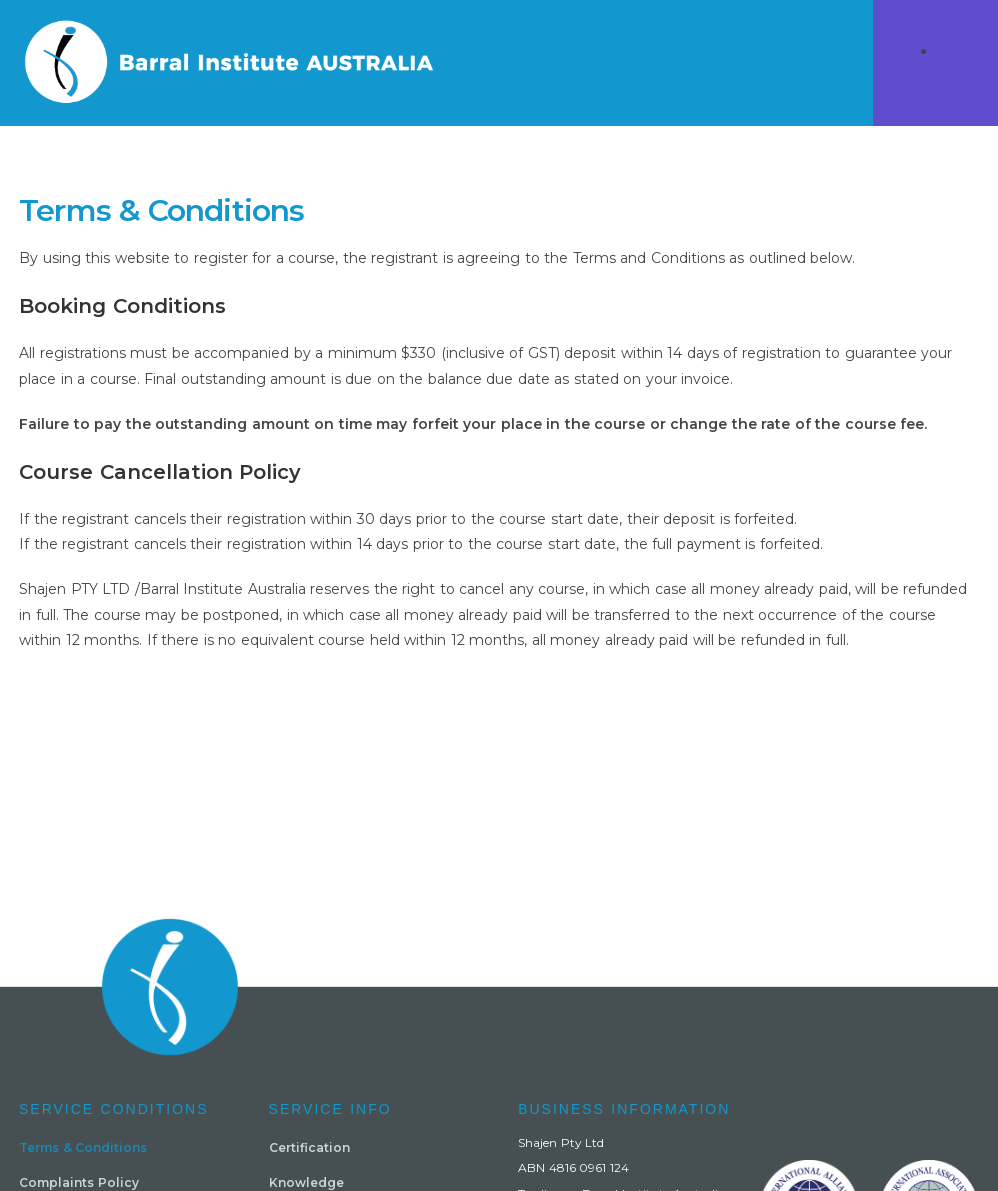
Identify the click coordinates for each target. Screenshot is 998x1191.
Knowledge (306, 1182)
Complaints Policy (79, 1182)
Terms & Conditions (83, 1147)
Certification (309, 1147)
